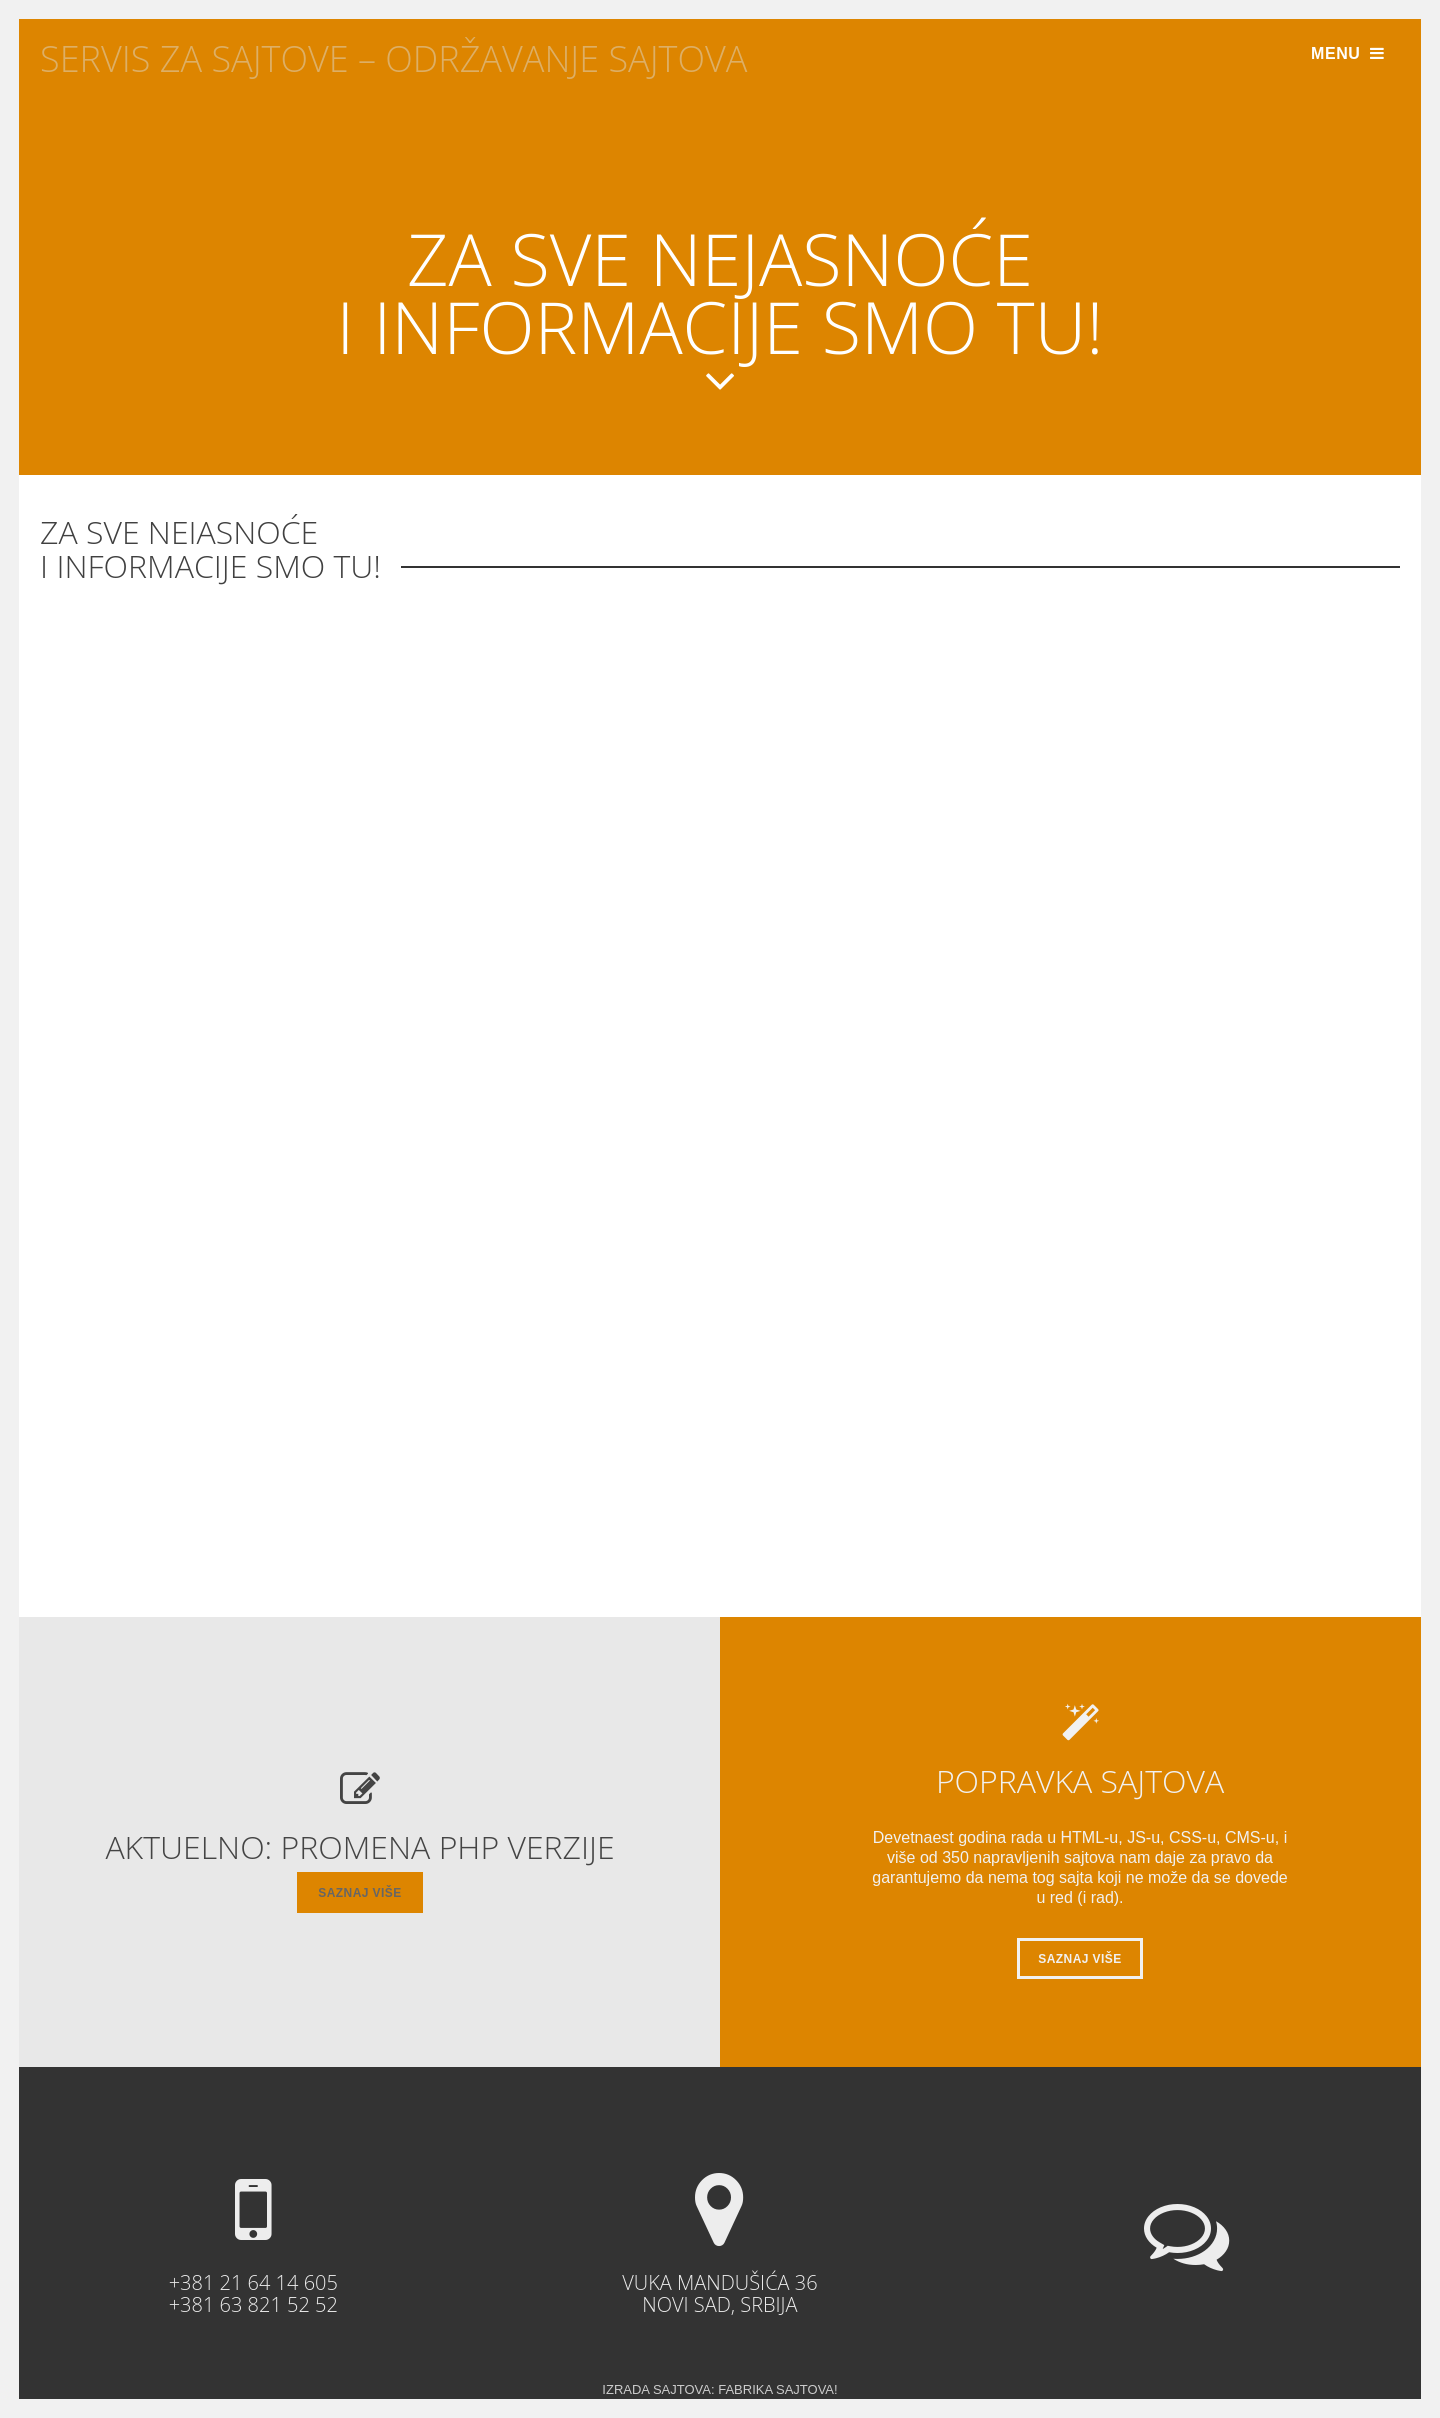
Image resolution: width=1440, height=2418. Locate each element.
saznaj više (359, 1893)
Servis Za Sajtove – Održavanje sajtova (393, 58)
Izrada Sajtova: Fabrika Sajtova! (719, 2389)
